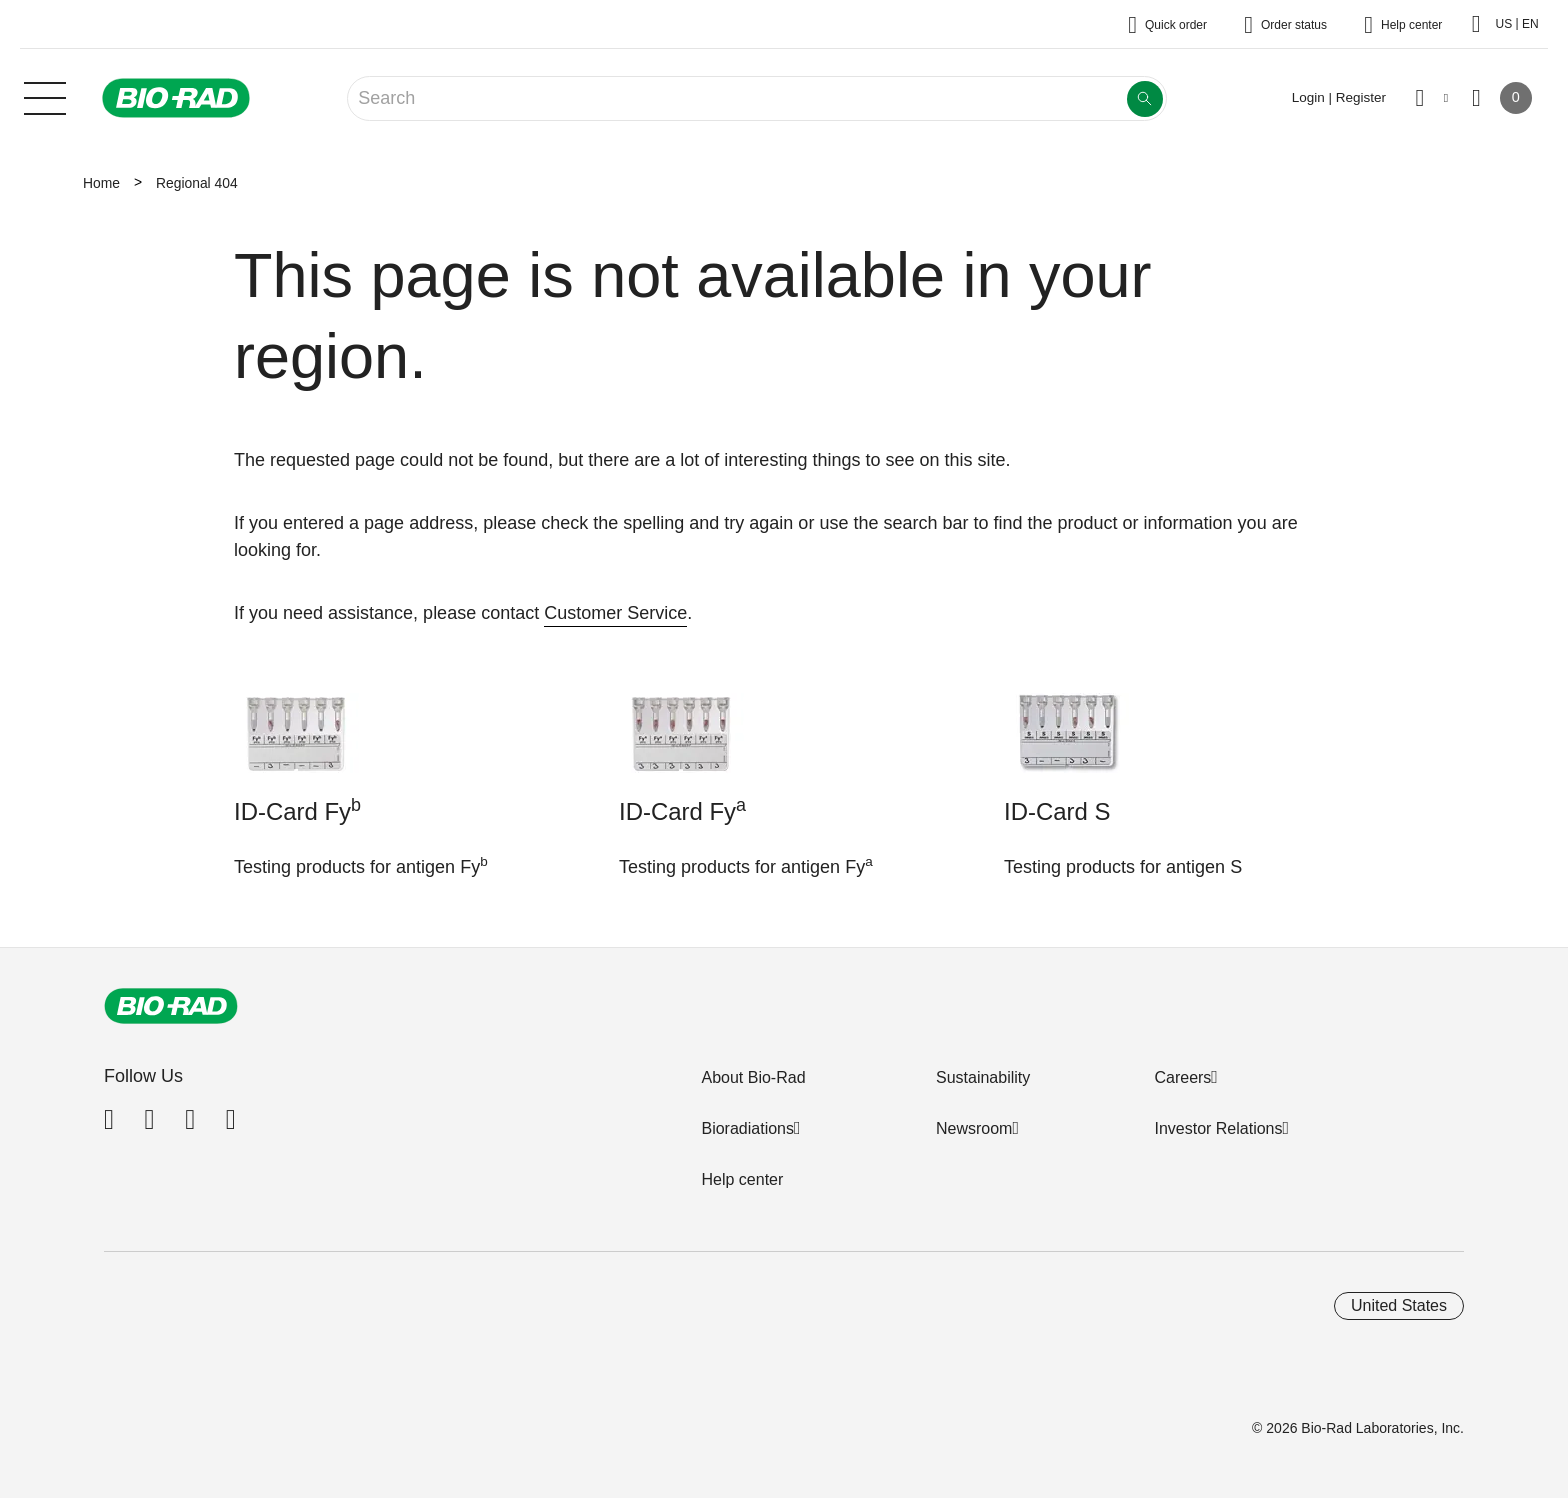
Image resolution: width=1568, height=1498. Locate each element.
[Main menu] (45, 96)
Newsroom (974, 1128)
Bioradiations (747, 1128)
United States (1399, 1305)
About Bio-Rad (753, 1077)
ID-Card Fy (297, 810)
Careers (1182, 1077)
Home (101, 183)
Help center (742, 1179)
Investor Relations (1218, 1128)
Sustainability (983, 1077)
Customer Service (615, 613)
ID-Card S (1057, 811)
